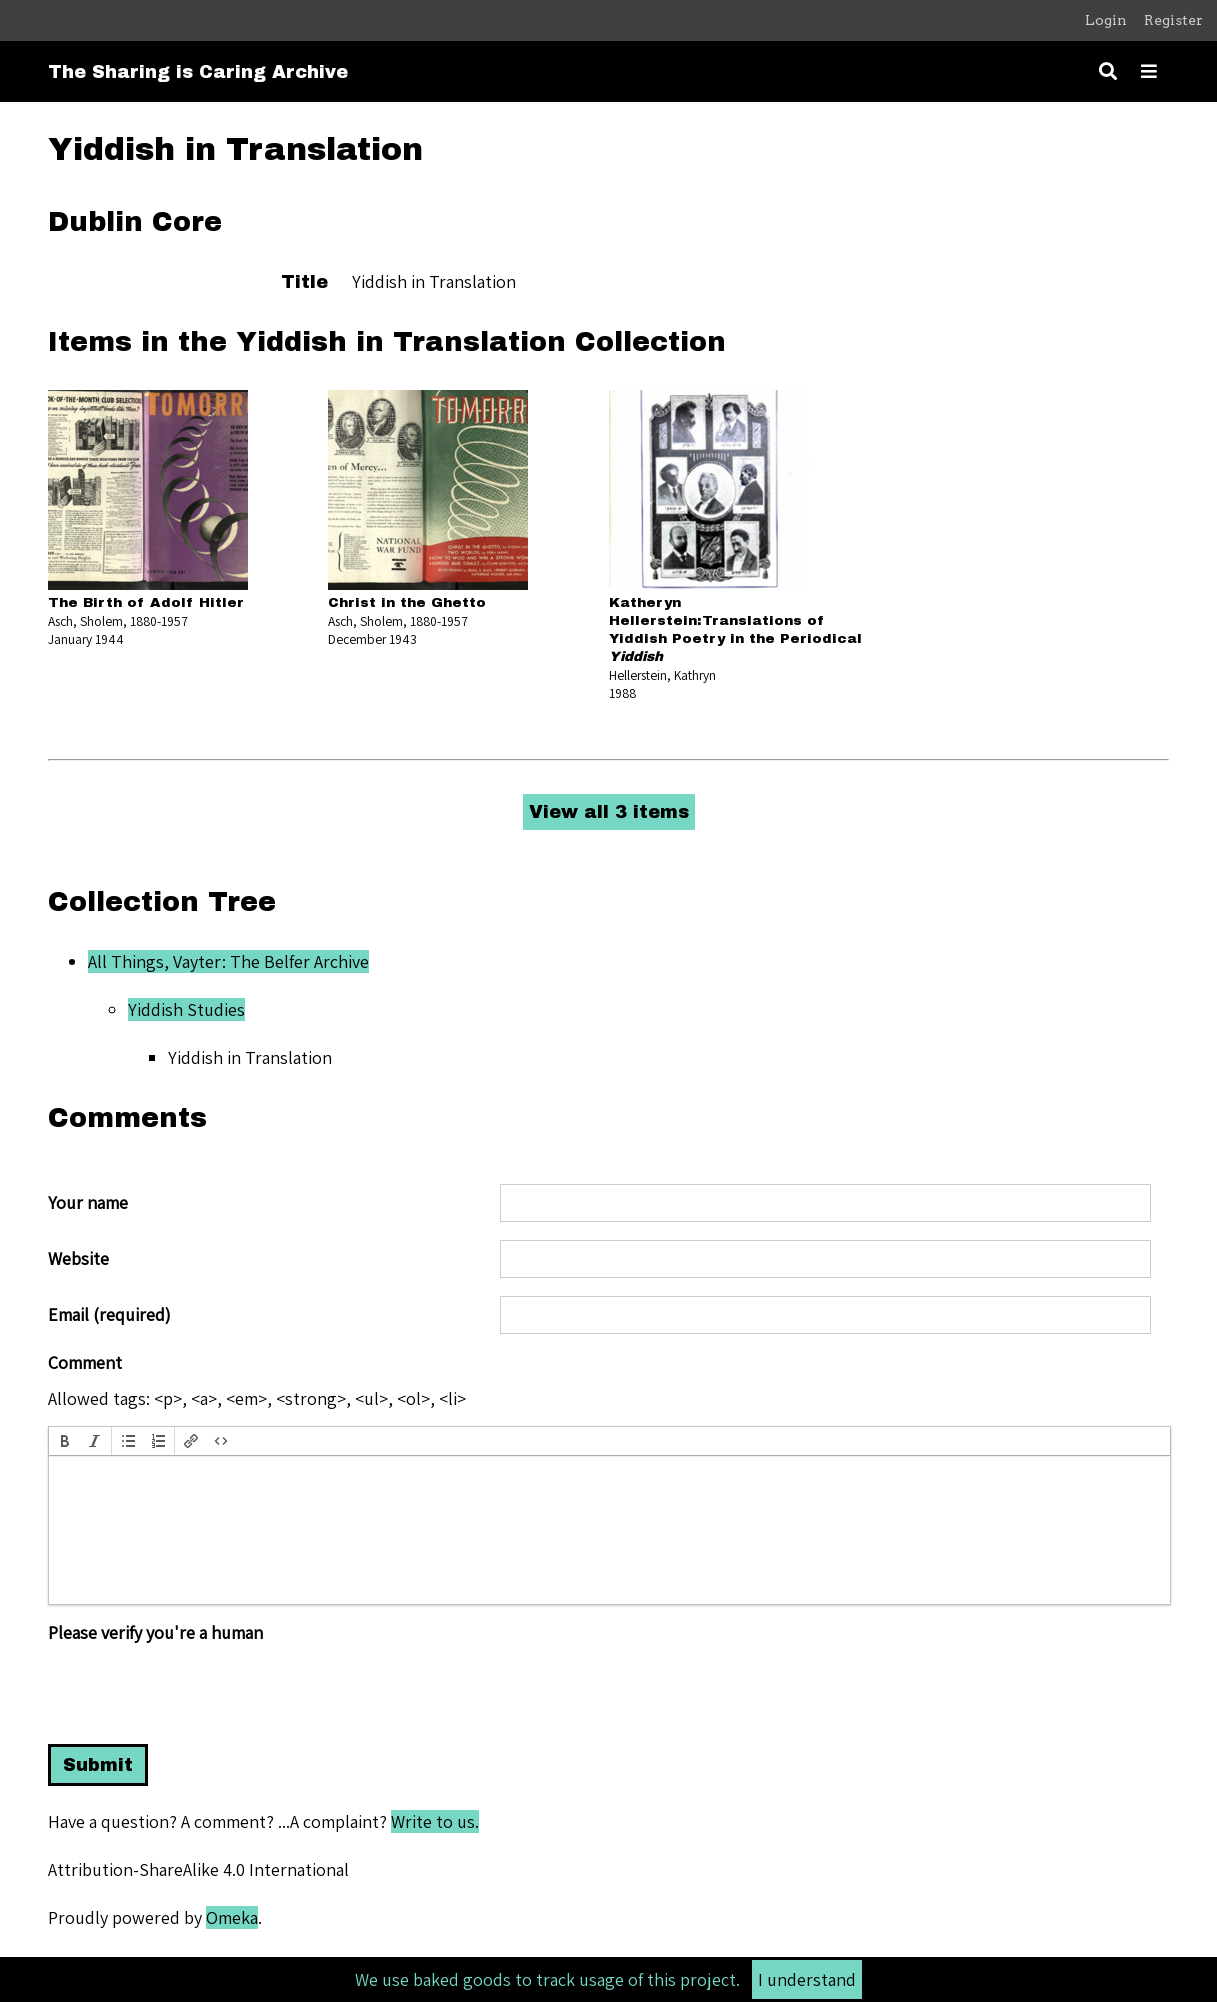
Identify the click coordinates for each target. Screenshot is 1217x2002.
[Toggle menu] (1149, 71)
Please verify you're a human (155, 1633)
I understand (807, 1979)
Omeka (232, 1917)
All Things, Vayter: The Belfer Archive (228, 961)
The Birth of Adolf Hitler (146, 602)
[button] (65, 1441)
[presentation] (65, 1441)
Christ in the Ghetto (407, 602)
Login (1106, 20)
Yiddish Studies (186, 1009)
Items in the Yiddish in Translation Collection (387, 342)
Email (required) (109, 1315)
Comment (85, 1363)
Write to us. (435, 1821)
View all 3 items (609, 812)
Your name (88, 1203)
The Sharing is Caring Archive (198, 72)
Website (78, 1259)
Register (1173, 20)
